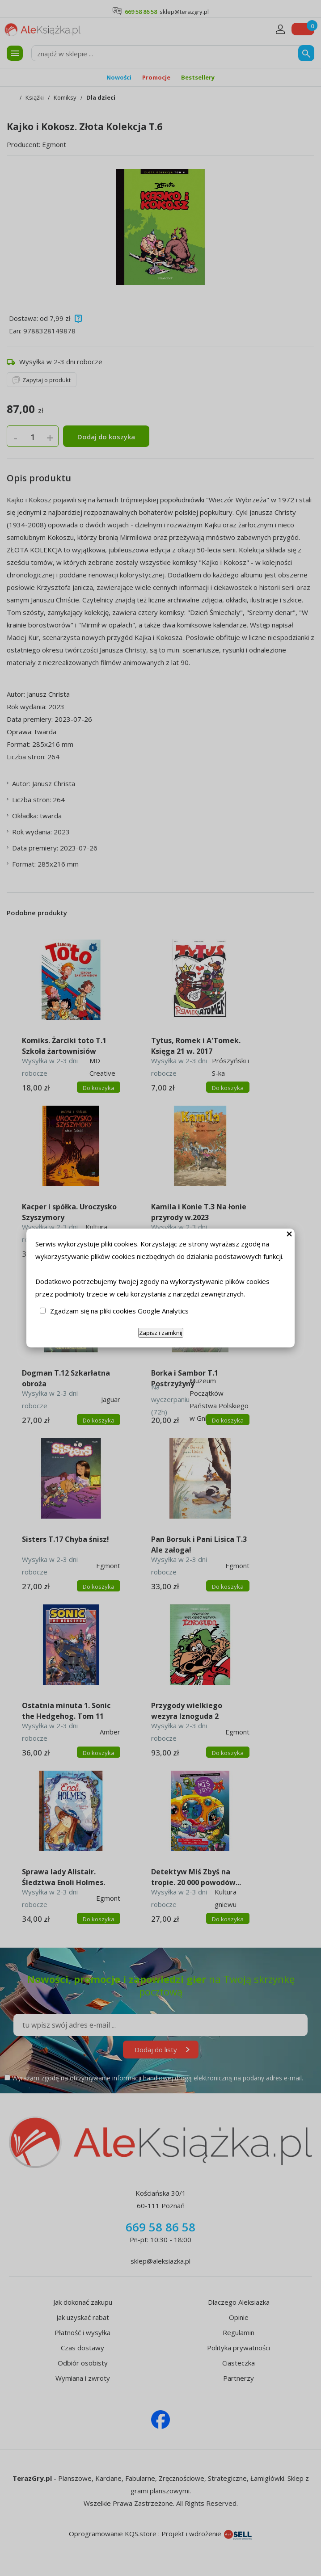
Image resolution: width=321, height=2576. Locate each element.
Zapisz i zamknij (160, 1333)
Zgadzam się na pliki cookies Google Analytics (119, 1310)
